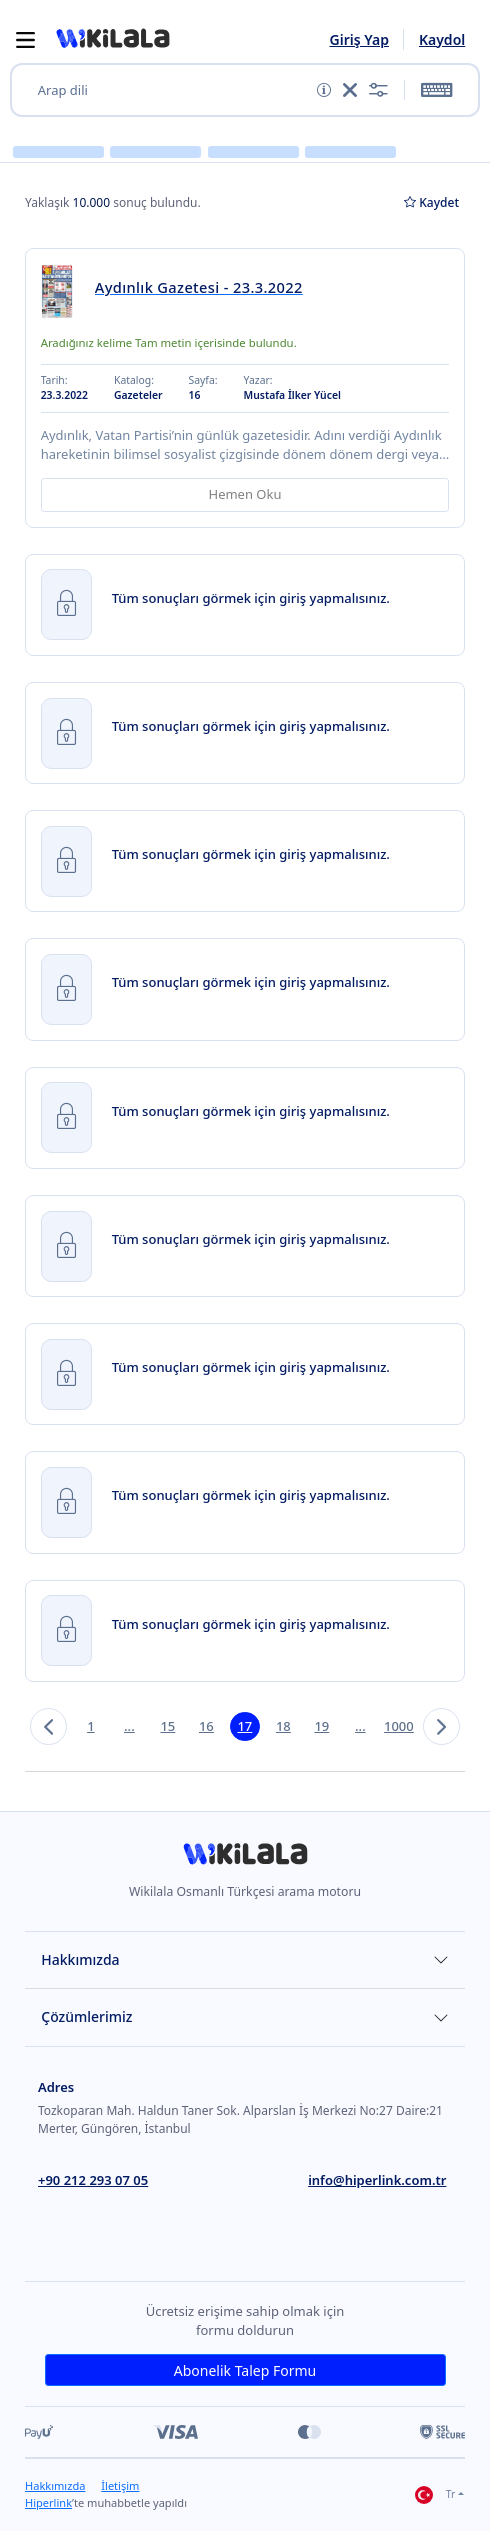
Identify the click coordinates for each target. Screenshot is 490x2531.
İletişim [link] (120, 2485)
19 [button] (321, 1726)
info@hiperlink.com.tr (377, 2180)
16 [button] (206, 1726)
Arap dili (63, 90)
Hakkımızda (80, 1959)
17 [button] (244, 1726)
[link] (63, 291)
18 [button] (283, 1726)
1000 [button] (398, 1726)
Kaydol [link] (442, 39)
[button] (112, 39)
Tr (435, 2495)
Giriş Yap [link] (359, 39)
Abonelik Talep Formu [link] (245, 2370)
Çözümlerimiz (86, 2016)
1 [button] (90, 1726)
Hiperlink (48, 2502)
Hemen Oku (245, 494)
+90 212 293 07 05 (93, 2180)
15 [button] (167, 1726)
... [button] (129, 1726)
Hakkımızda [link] (55, 2485)
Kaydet (431, 202)
